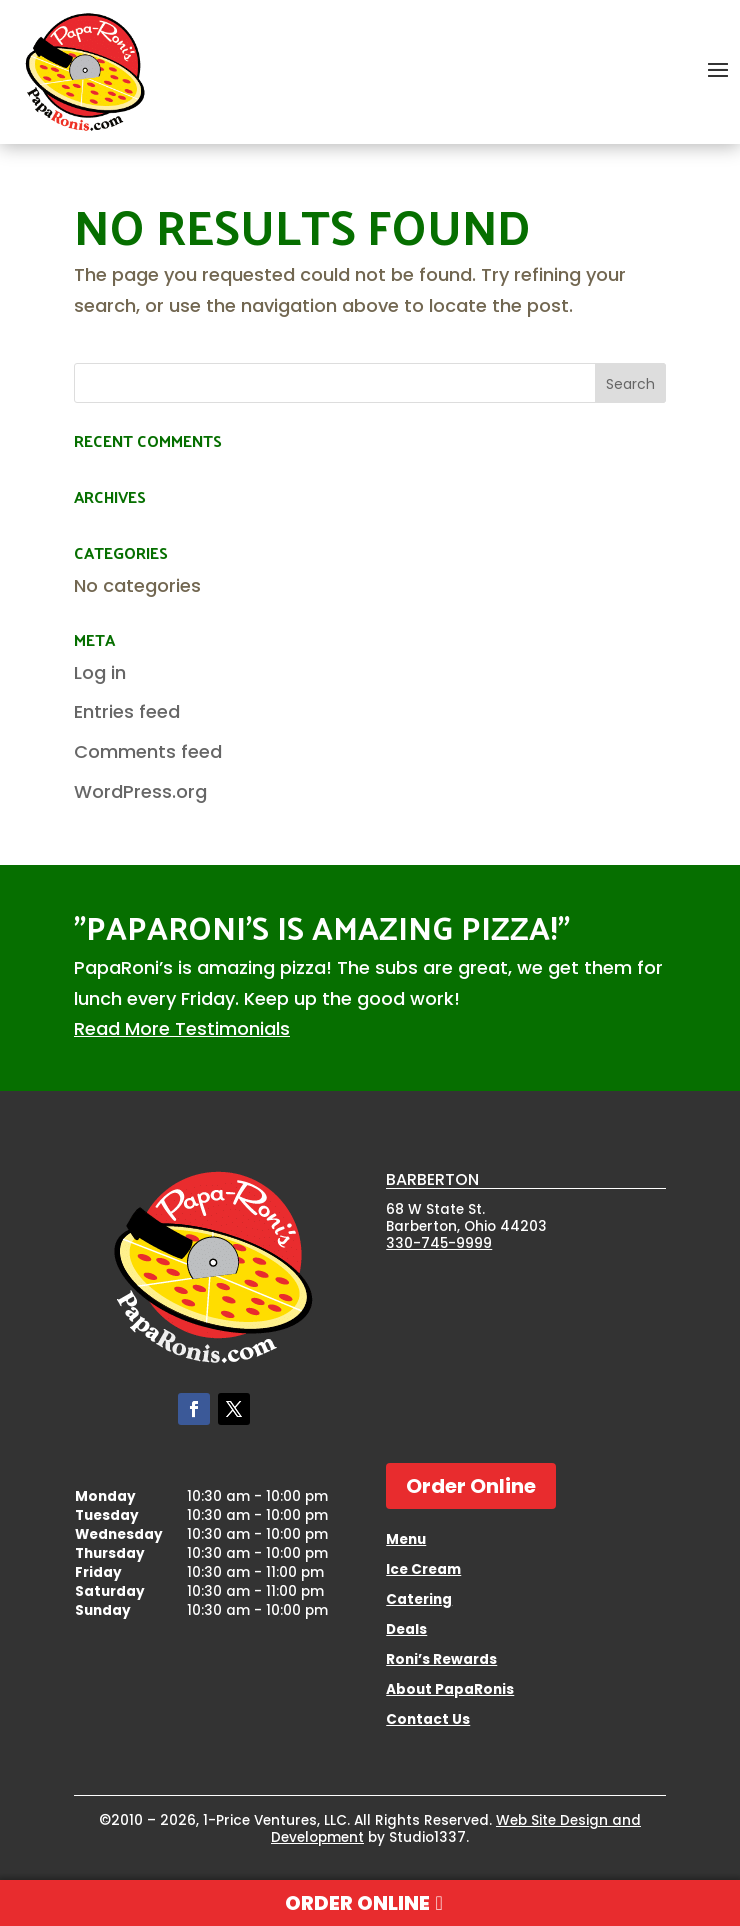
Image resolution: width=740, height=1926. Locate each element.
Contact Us (428, 1721)
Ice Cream (423, 1571)
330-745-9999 (439, 1243)
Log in (100, 672)
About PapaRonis (450, 1691)
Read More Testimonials (182, 1028)
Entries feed (127, 711)
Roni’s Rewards (441, 1661)
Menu (406, 1541)
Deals (406, 1631)
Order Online (471, 1486)
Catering (419, 1601)
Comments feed (148, 751)
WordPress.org (140, 791)
